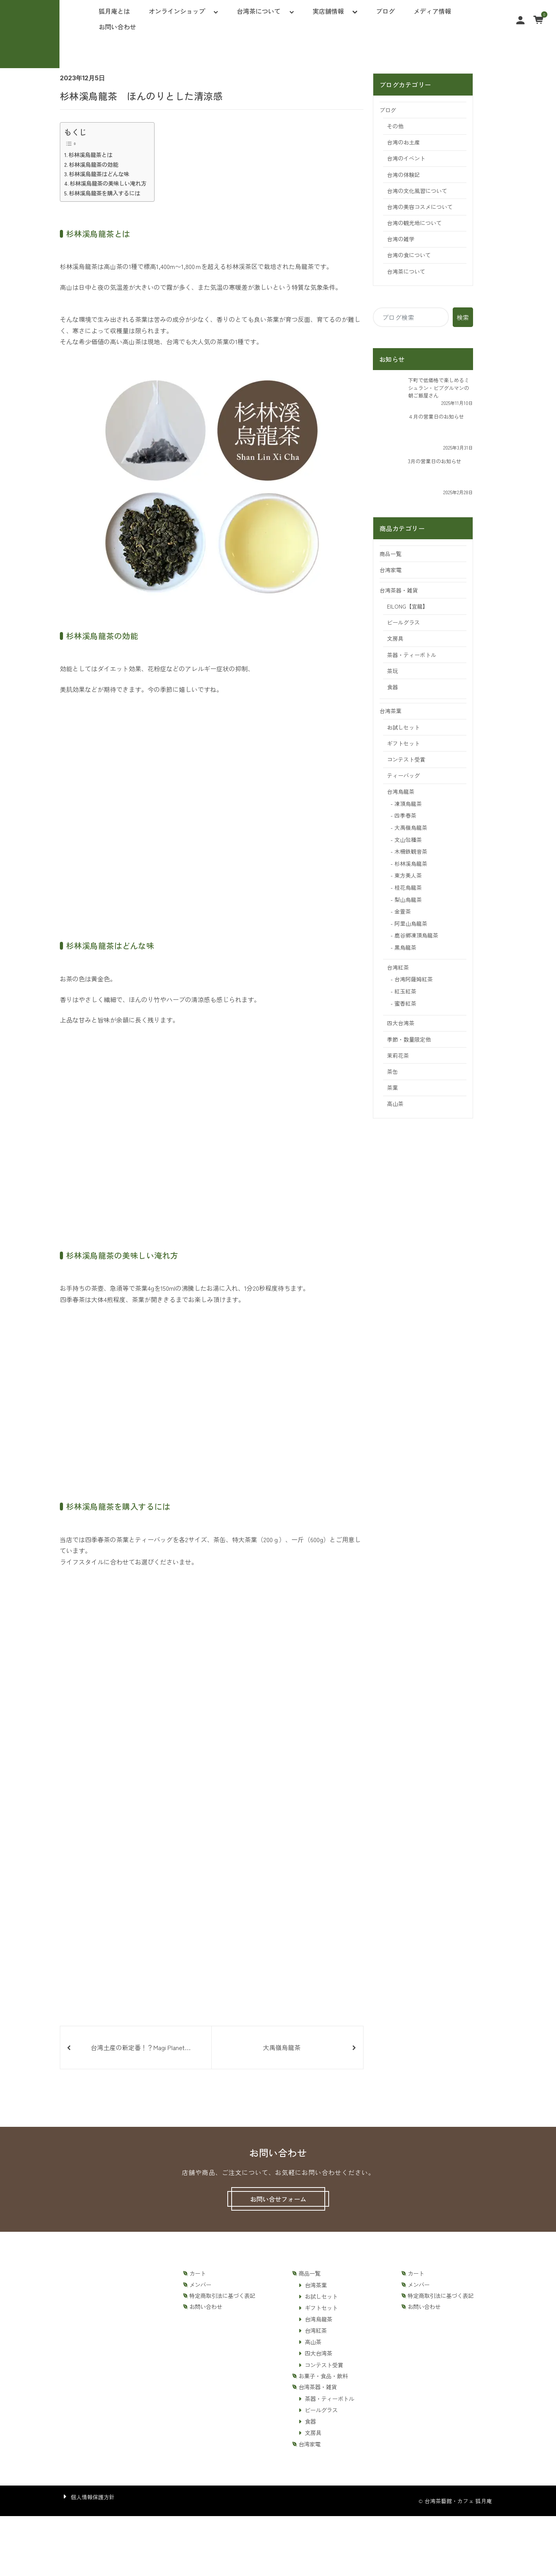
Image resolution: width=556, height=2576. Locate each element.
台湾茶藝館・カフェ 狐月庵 (458, 2501)
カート (197, 2273)
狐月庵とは (114, 11)
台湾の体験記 (403, 175)
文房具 (395, 638)
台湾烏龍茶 (400, 791)
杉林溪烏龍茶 (410, 863)
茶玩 (392, 671)
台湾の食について (409, 255)
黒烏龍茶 (405, 947)
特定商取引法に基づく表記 (222, 2296)
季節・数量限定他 (409, 1039)
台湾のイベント (406, 158)
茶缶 (392, 1071)
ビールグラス (403, 622)
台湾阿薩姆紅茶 (413, 979)
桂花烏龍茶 (408, 887)
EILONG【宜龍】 (407, 606)
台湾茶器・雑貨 (399, 590)
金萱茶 (402, 911)
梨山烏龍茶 (408, 899)
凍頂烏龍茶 (408, 803)
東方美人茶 (408, 875)
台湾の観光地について (414, 223)
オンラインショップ (177, 11)
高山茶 (395, 1103)
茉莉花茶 (398, 1055)
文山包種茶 (408, 840)
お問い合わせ (117, 26)
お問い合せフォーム (278, 2199)
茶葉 (392, 1087)
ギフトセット (403, 743)
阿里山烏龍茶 (410, 923)
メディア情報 (432, 11)
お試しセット (403, 727)
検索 (463, 317)
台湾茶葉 (390, 711)
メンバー (200, 2285)
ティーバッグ (403, 775)
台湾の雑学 (400, 239)
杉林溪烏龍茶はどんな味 (99, 174)
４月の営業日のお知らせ (436, 416)
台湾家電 (390, 570)
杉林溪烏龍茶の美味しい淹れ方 (108, 183)
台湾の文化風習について (417, 191)
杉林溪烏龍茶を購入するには (104, 193)
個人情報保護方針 (93, 2497)
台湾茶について (259, 11)
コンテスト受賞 (406, 759)
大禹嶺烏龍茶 (410, 827)
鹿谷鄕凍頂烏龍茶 (416, 935)
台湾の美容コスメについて (420, 207)
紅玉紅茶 (405, 991)
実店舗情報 (328, 11)
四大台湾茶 (400, 1023)
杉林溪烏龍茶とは (90, 154)
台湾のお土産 (403, 142)
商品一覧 (390, 554)
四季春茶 (405, 815)
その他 (395, 126)
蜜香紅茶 (405, 1003)
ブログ (385, 11)
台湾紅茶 (398, 967)
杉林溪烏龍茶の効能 (93, 164)
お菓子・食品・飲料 (323, 2376)
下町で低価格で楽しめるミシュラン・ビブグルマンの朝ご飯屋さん (438, 387)
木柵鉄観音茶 (410, 851)
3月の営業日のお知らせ (434, 461)
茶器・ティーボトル (411, 655)
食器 (392, 687)
